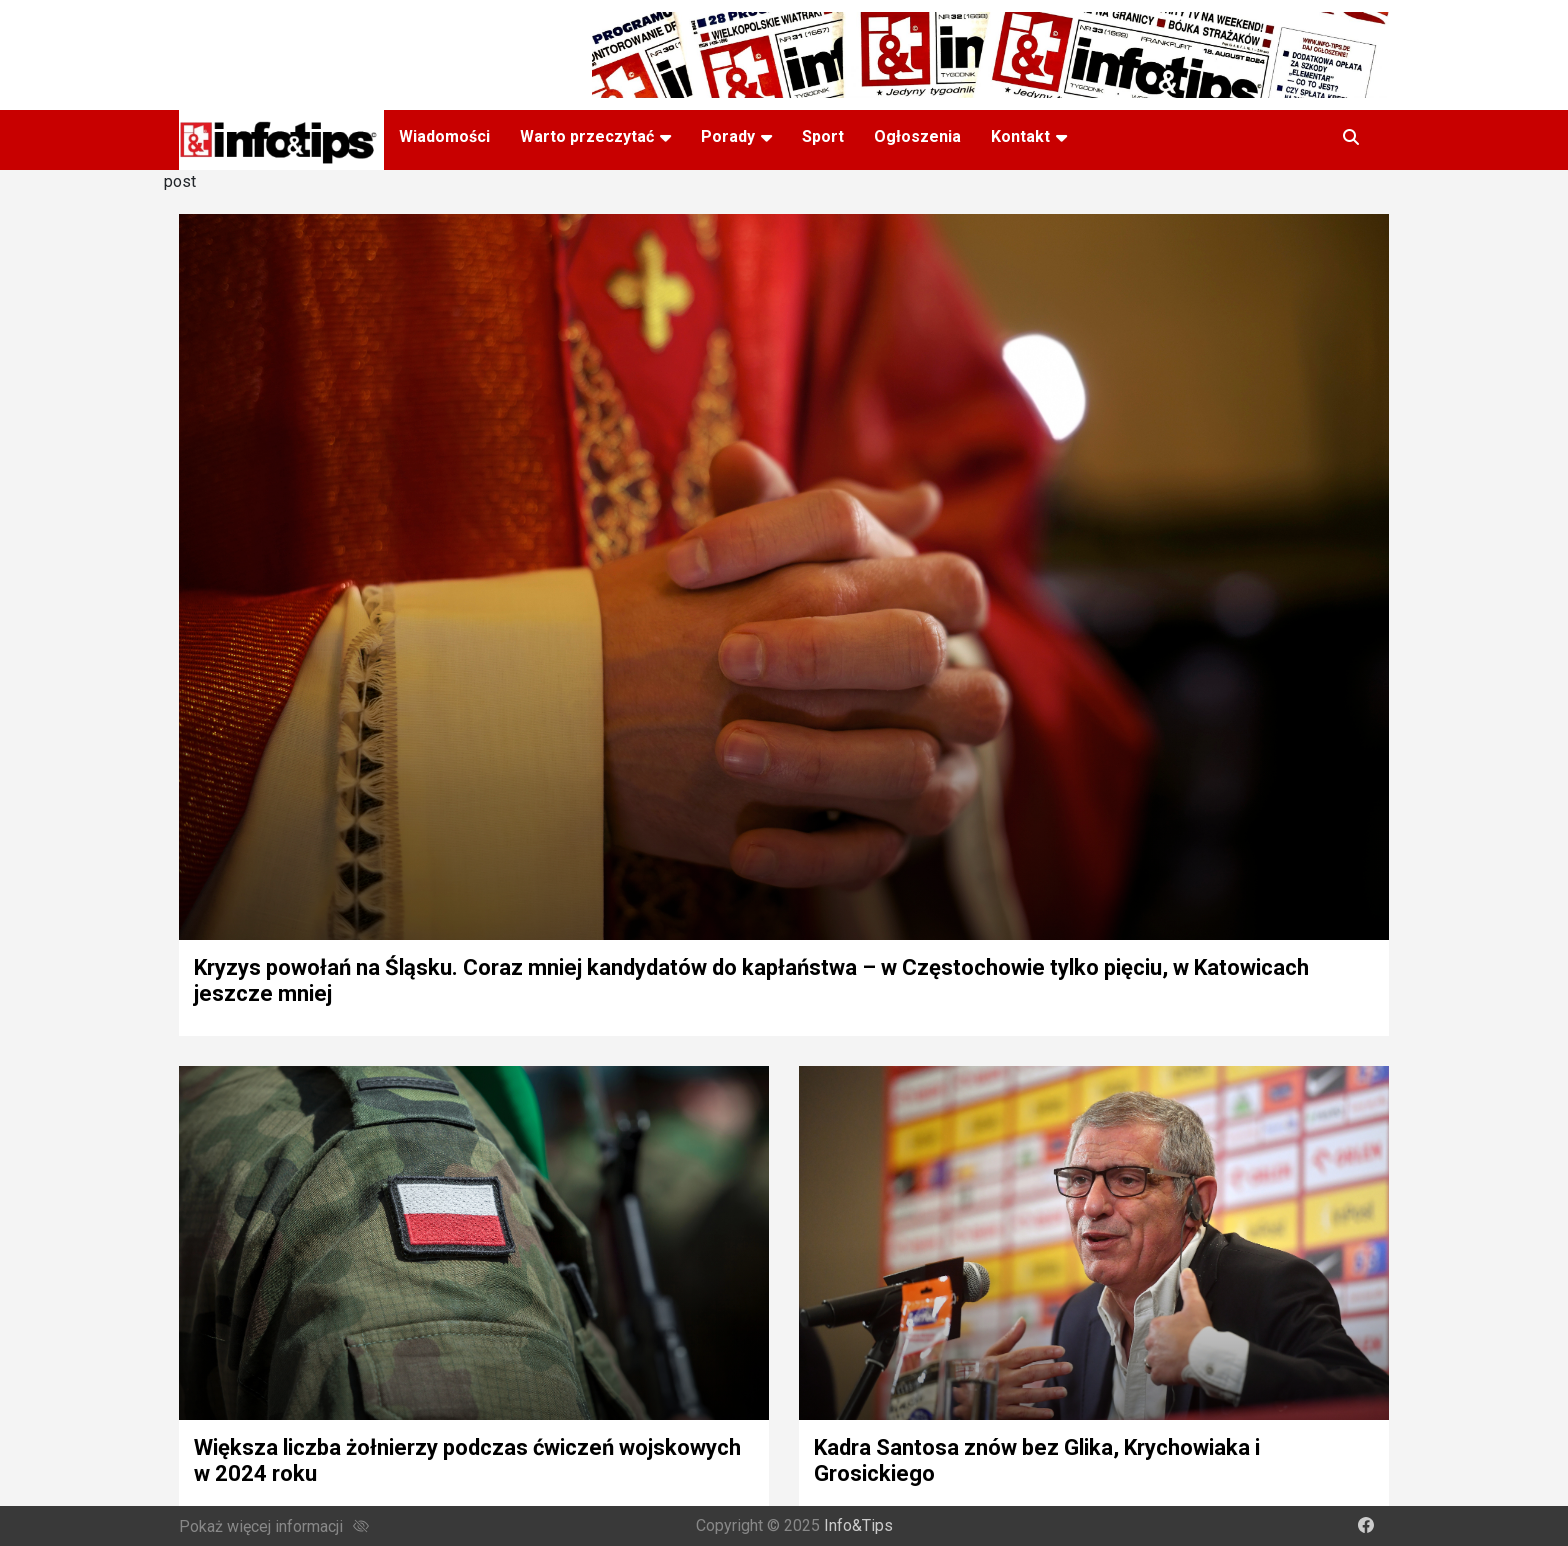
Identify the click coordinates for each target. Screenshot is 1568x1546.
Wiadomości (444, 136)
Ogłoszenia (917, 136)
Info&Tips (858, 1525)
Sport (823, 136)
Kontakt (1020, 136)
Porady (728, 136)
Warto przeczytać (587, 136)
